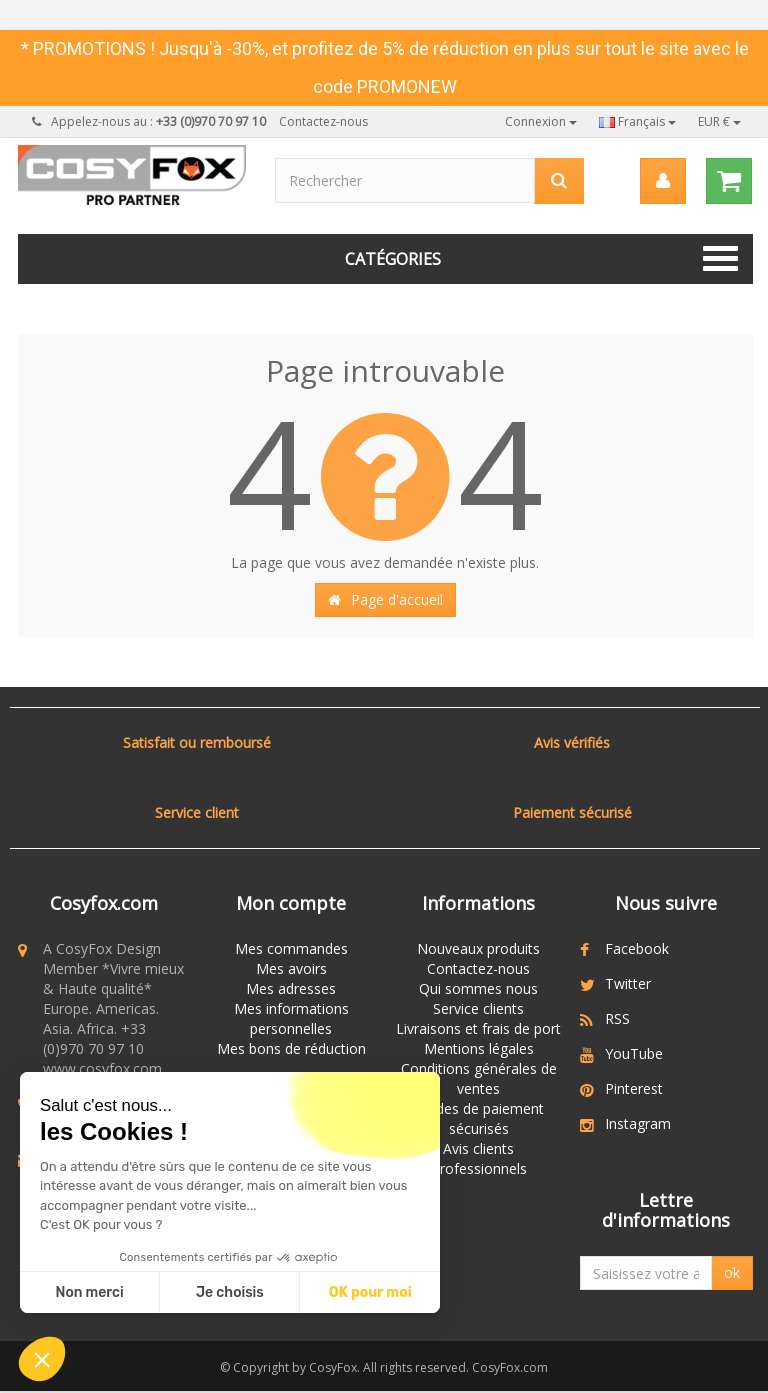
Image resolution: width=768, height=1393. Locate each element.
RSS (617, 1018)
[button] (42, 1359)
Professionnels (479, 1168)
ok (732, 1279)
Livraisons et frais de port (478, 1028)
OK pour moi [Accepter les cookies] (370, 1292)
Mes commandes (291, 948)
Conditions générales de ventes (479, 1078)
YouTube (634, 1053)
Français (637, 121)
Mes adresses (291, 988)
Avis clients (478, 1148)
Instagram (638, 1123)
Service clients (478, 1008)
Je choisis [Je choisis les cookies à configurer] (230, 1292)
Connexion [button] (541, 121)
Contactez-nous (323, 121)
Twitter (628, 983)
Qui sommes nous (478, 988)
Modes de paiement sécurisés (479, 1118)
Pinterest (634, 1088)
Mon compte (291, 903)
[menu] (663, 181)
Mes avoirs (291, 968)
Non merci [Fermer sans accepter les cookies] (89, 1292)
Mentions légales (479, 1048)
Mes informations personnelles (291, 1018)
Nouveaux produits (478, 948)
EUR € (719, 121)
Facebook (637, 948)
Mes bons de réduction (291, 1048)
